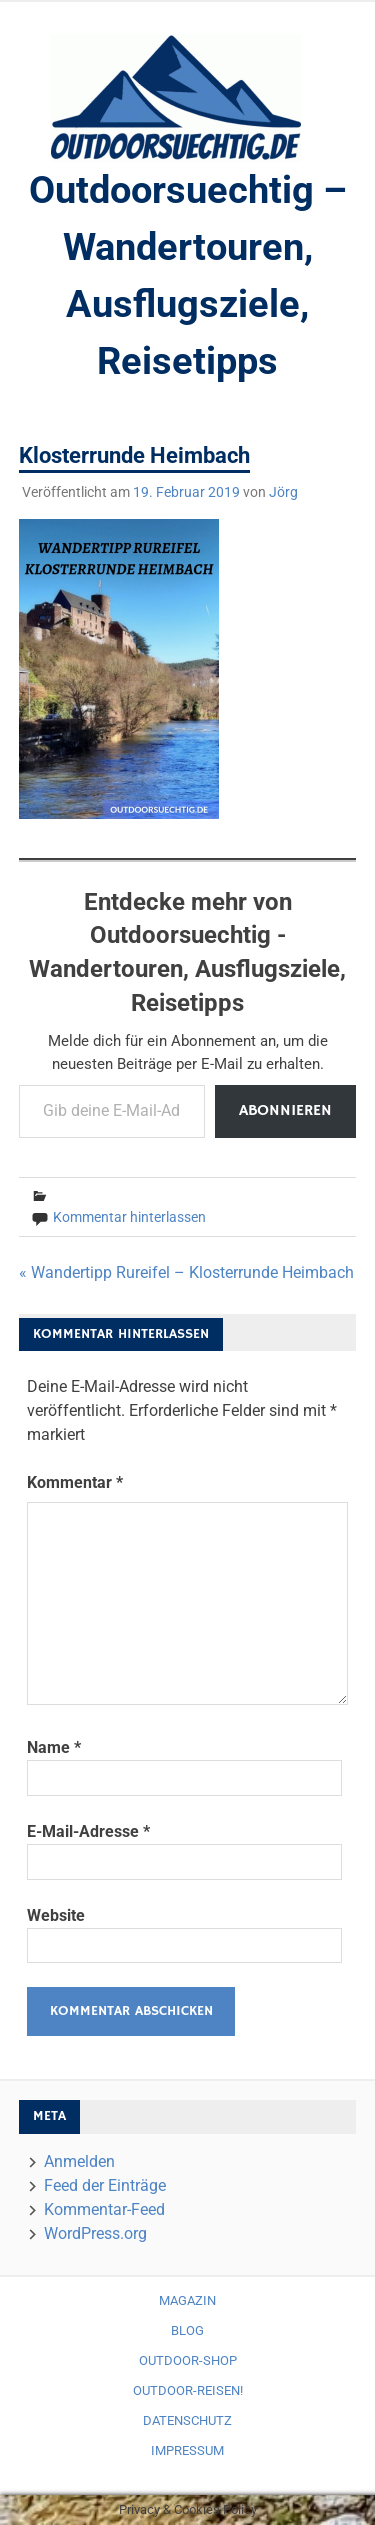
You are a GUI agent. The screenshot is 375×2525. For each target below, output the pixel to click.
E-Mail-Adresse (88, 1831)
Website (56, 1915)
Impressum (187, 2450)
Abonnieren (285, 1111)
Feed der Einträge (105, 2185)
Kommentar (75, 1482)
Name (54, 1747)
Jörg (283, 492)
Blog (187, 2330)
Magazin (187, 2300)
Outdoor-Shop (188, 2360)
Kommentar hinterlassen (129, 1217)
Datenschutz (187, 2420)
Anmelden (79, 2161)
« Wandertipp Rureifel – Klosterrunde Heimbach (186, 1272)
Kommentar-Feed (104, 2209)
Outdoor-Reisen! (188, 2390)
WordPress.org (95, 2233)
